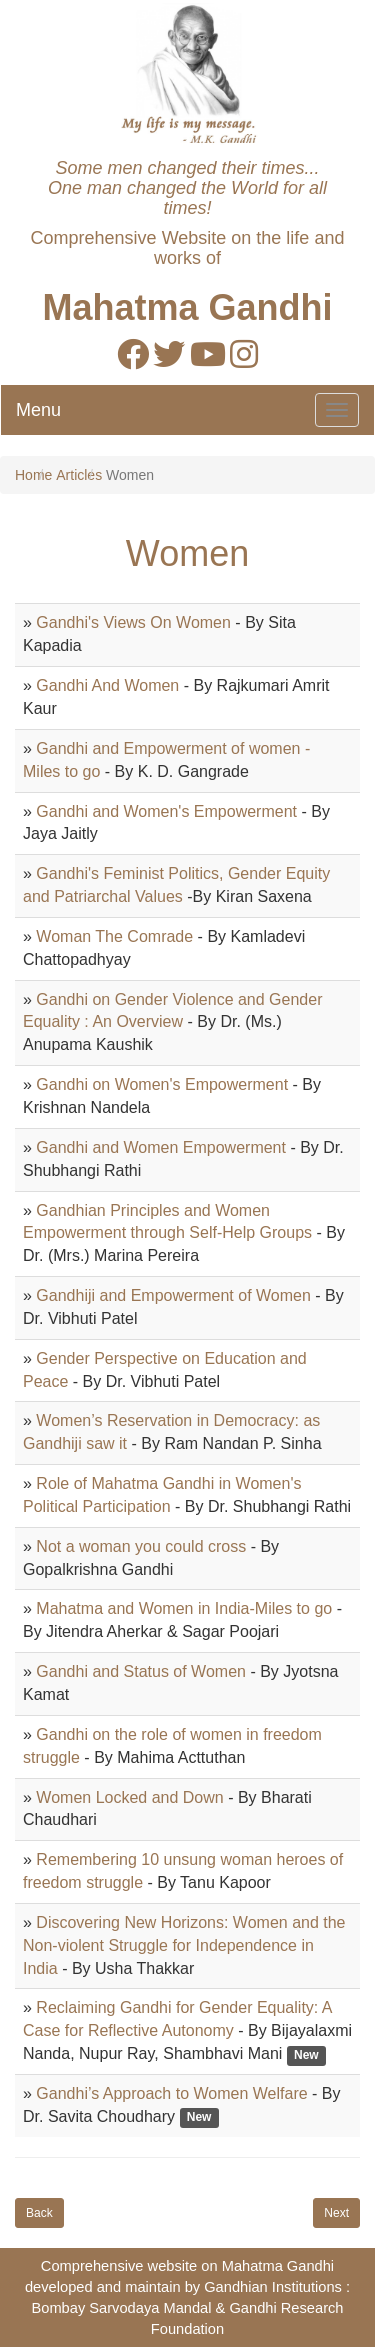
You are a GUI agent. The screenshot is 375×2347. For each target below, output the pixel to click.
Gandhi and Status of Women (141, 1671)
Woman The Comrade (114, 936)
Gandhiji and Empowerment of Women (173, 1295)
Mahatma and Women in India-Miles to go (184, 1608)
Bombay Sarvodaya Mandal (121, 2308)
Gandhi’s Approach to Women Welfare (171, 2093)
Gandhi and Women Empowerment (161, 1147)
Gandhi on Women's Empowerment (162, 1084)
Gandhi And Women (107, 685)
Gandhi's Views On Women (133, 622)
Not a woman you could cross (141, 1546)
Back (39, 2213)
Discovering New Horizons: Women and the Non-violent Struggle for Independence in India (184, 1945)
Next (336, 2213)
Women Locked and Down (129, 1797)
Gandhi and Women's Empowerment (166, 811)
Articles (79, 475)
